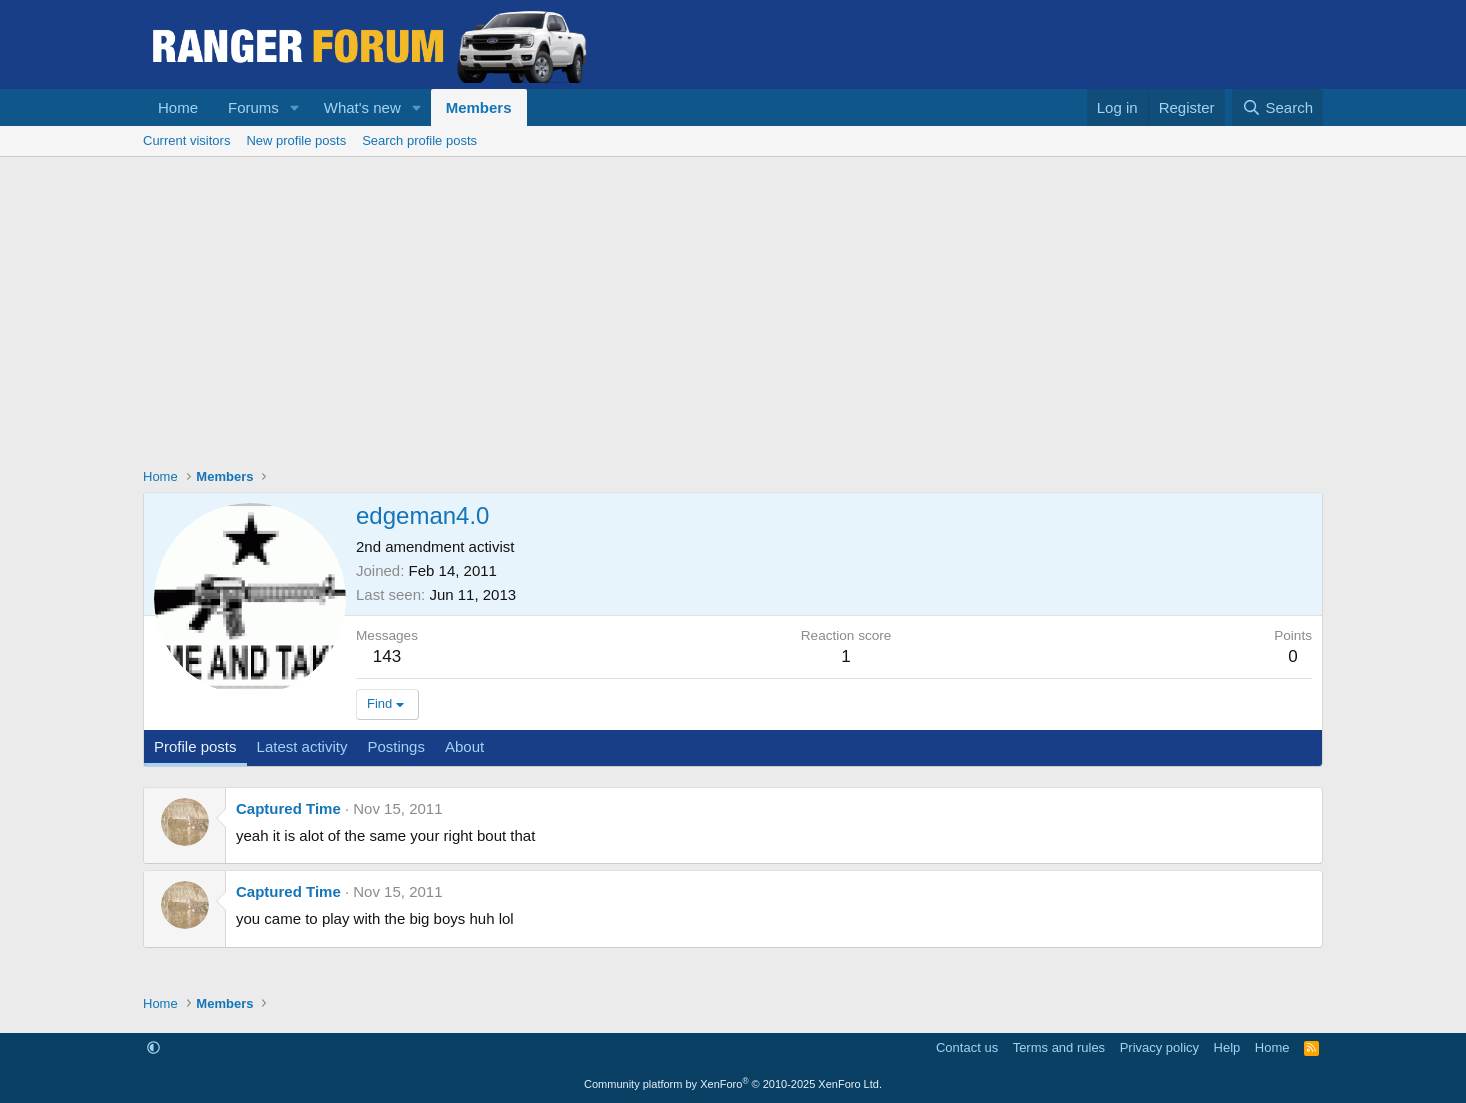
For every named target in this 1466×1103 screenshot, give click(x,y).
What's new (362, 107)
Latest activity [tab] (302, 746)
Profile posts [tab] (195, 746)
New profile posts (296, 140)
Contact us (967, 1047)
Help (1227, 1047)
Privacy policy (1159, 1047)
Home (178, 107)
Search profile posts (419, 140)
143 (387, 656)
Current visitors (186, 140)
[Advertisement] (733, 307)
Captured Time (288, 808)
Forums (253, 107)
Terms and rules (1059, 1047)
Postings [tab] (396, 746)
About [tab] (464, 746)
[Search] (1277, 107)
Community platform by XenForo (733, 1084)
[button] (295, 107)
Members (479, 107)
